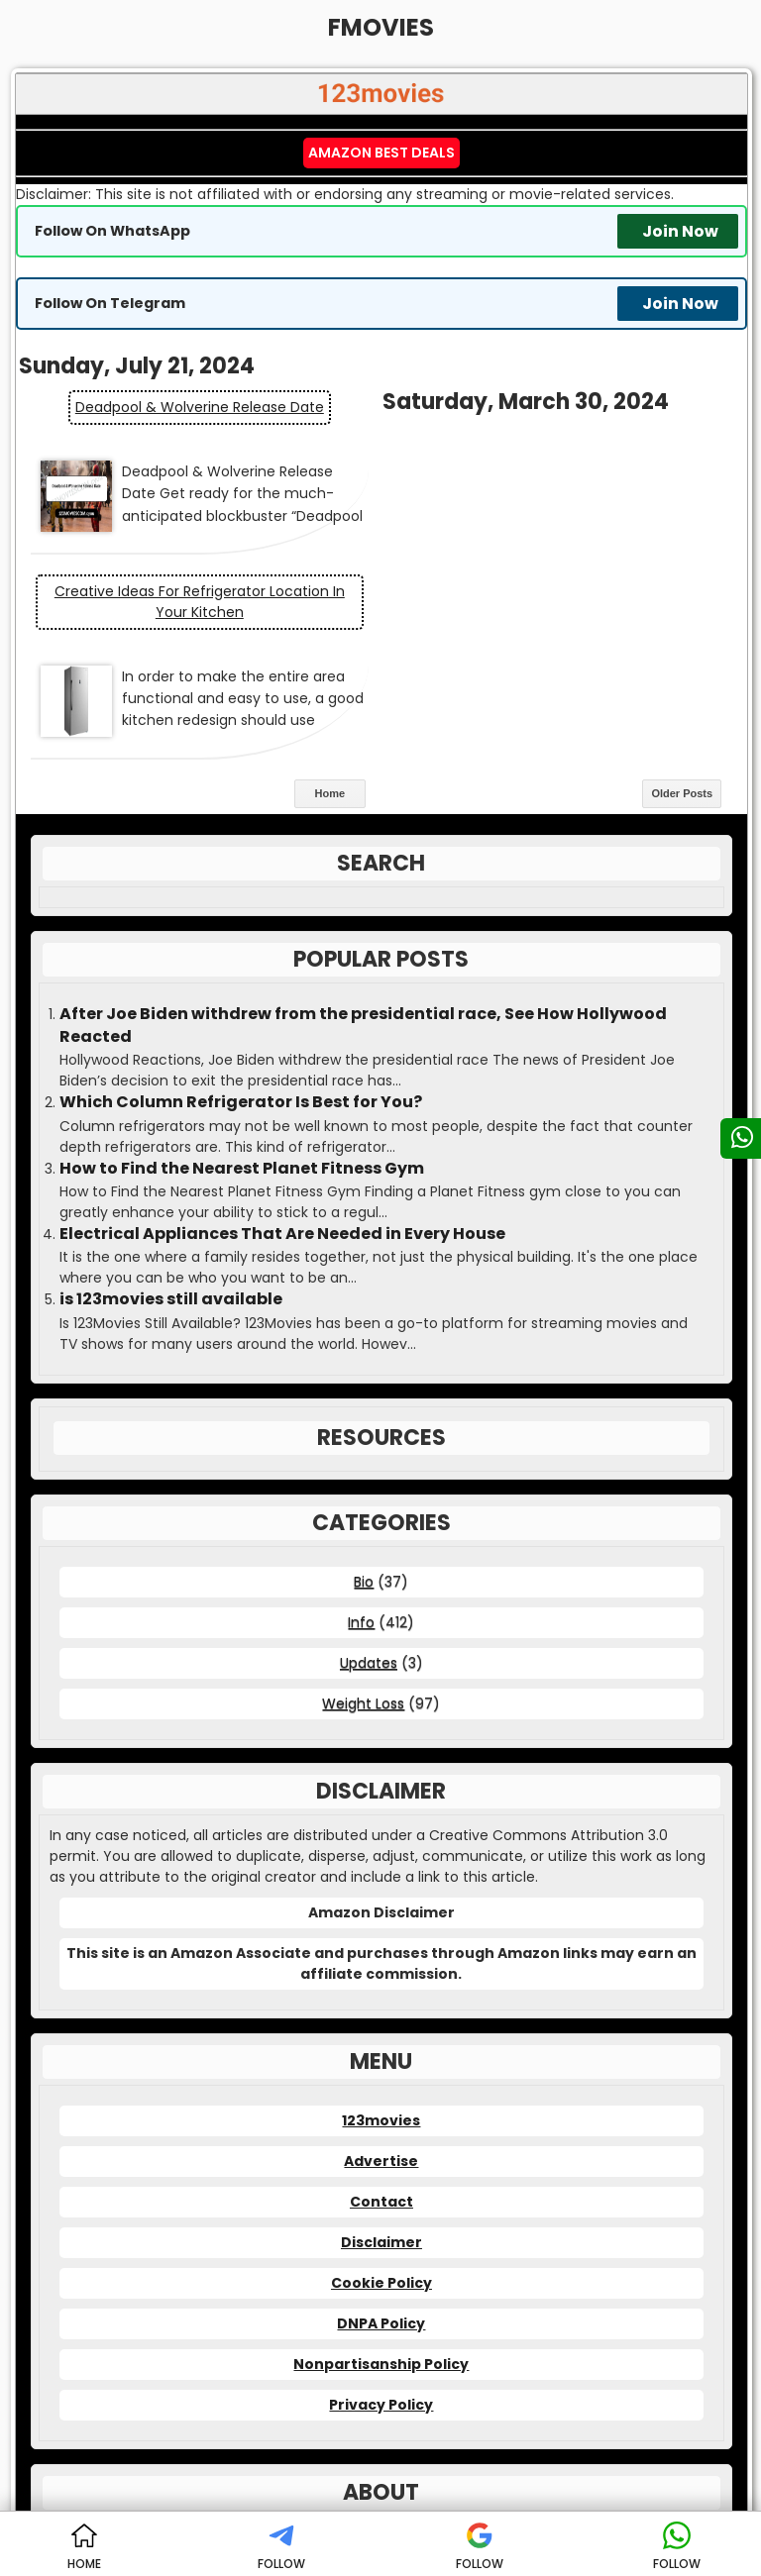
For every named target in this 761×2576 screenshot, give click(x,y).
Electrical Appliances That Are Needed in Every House (282, 1085)
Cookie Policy (381, 2134)
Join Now (680, 231)
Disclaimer (381, 2094)
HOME (84, 2547)
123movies (381, 1972)
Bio (364, 1433)
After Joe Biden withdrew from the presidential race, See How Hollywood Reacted (363, 877)
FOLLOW (281, 2547)
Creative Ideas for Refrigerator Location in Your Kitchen (564, 453)
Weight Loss (363, 1555)
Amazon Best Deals (381, 152)
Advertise (381, 2012)
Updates (368, 1514)
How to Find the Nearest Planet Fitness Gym (241, 1020)
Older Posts (681, 646)
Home (330, 646)
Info (361, 1474)
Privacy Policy (381, 2256)
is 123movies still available (170, 1152)
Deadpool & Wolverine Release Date (198, 407)
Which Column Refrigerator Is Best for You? (240, 954)
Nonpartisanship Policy (381, 2215)
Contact (381, 2053)
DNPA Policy (381, 2175)
